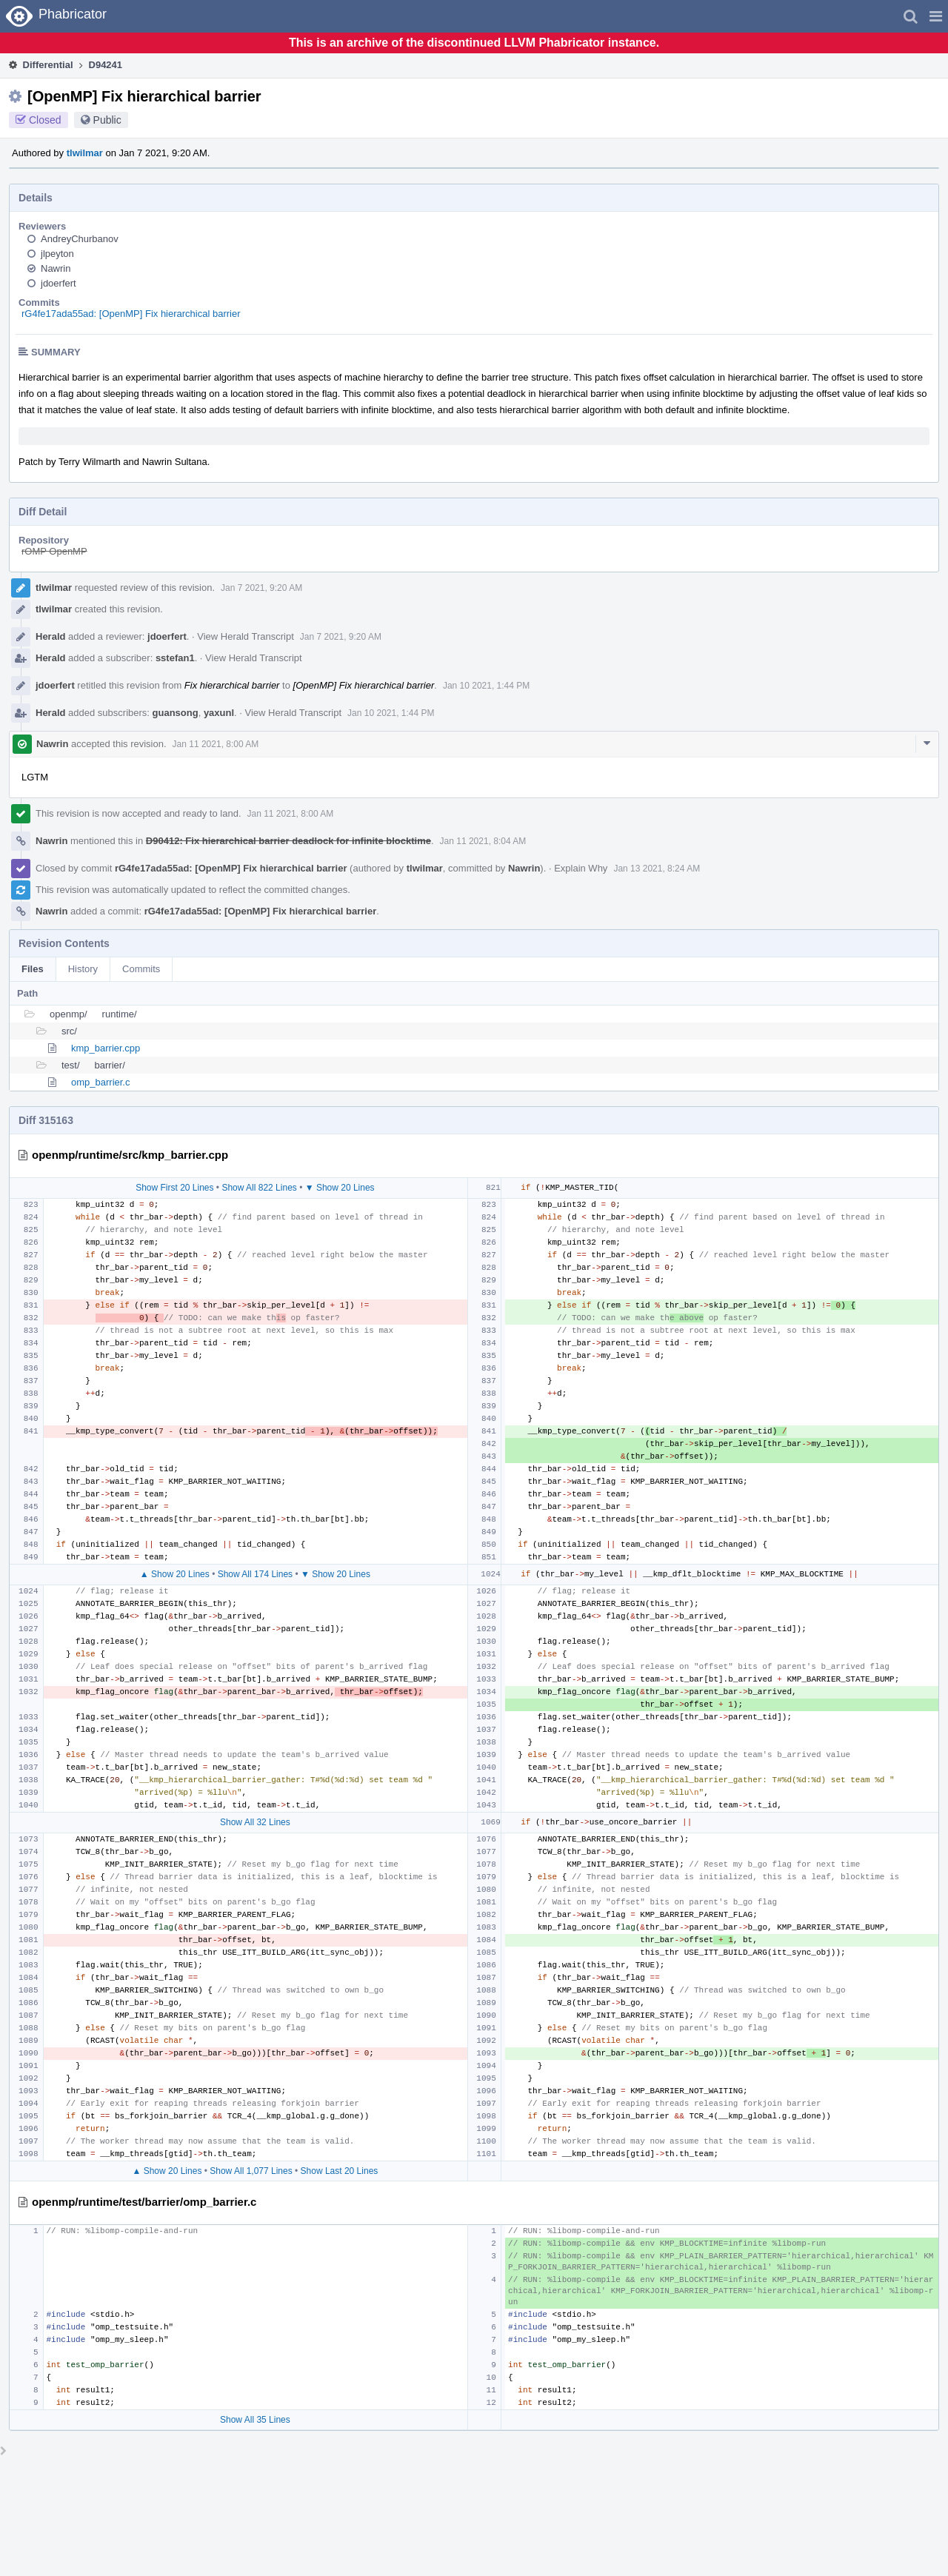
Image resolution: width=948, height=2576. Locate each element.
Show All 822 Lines (258, 1187)
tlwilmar (85, 152)
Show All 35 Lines (255, 2420)
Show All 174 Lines (255, 1574)
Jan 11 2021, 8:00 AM (216, 744)
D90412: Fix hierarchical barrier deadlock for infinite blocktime (288, 840)
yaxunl (219, 712)
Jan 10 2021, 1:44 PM (486, 685)
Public (107, 120)
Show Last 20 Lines (339, 2171)
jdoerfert (58, 283)
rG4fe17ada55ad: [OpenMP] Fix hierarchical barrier (131, 313)
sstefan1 (175, 657)
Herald (50, 636)
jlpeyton (57, 253)
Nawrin (55, 268)
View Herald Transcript (245, 636)
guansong (175, 712)
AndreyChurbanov (79, 238)
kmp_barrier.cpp (105, 1048)
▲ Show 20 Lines (175, 1574)
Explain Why (580, 868)
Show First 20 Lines (174, 1187)
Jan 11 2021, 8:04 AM (483, 841)
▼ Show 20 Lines (340, 1187)
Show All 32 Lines (255, 1822)
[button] (936, 16)
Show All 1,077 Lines (251, 2171)
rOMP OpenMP (54, 551)
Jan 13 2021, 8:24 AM (656, 868)
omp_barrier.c (100, 1082)
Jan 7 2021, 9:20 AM (261, 588)
